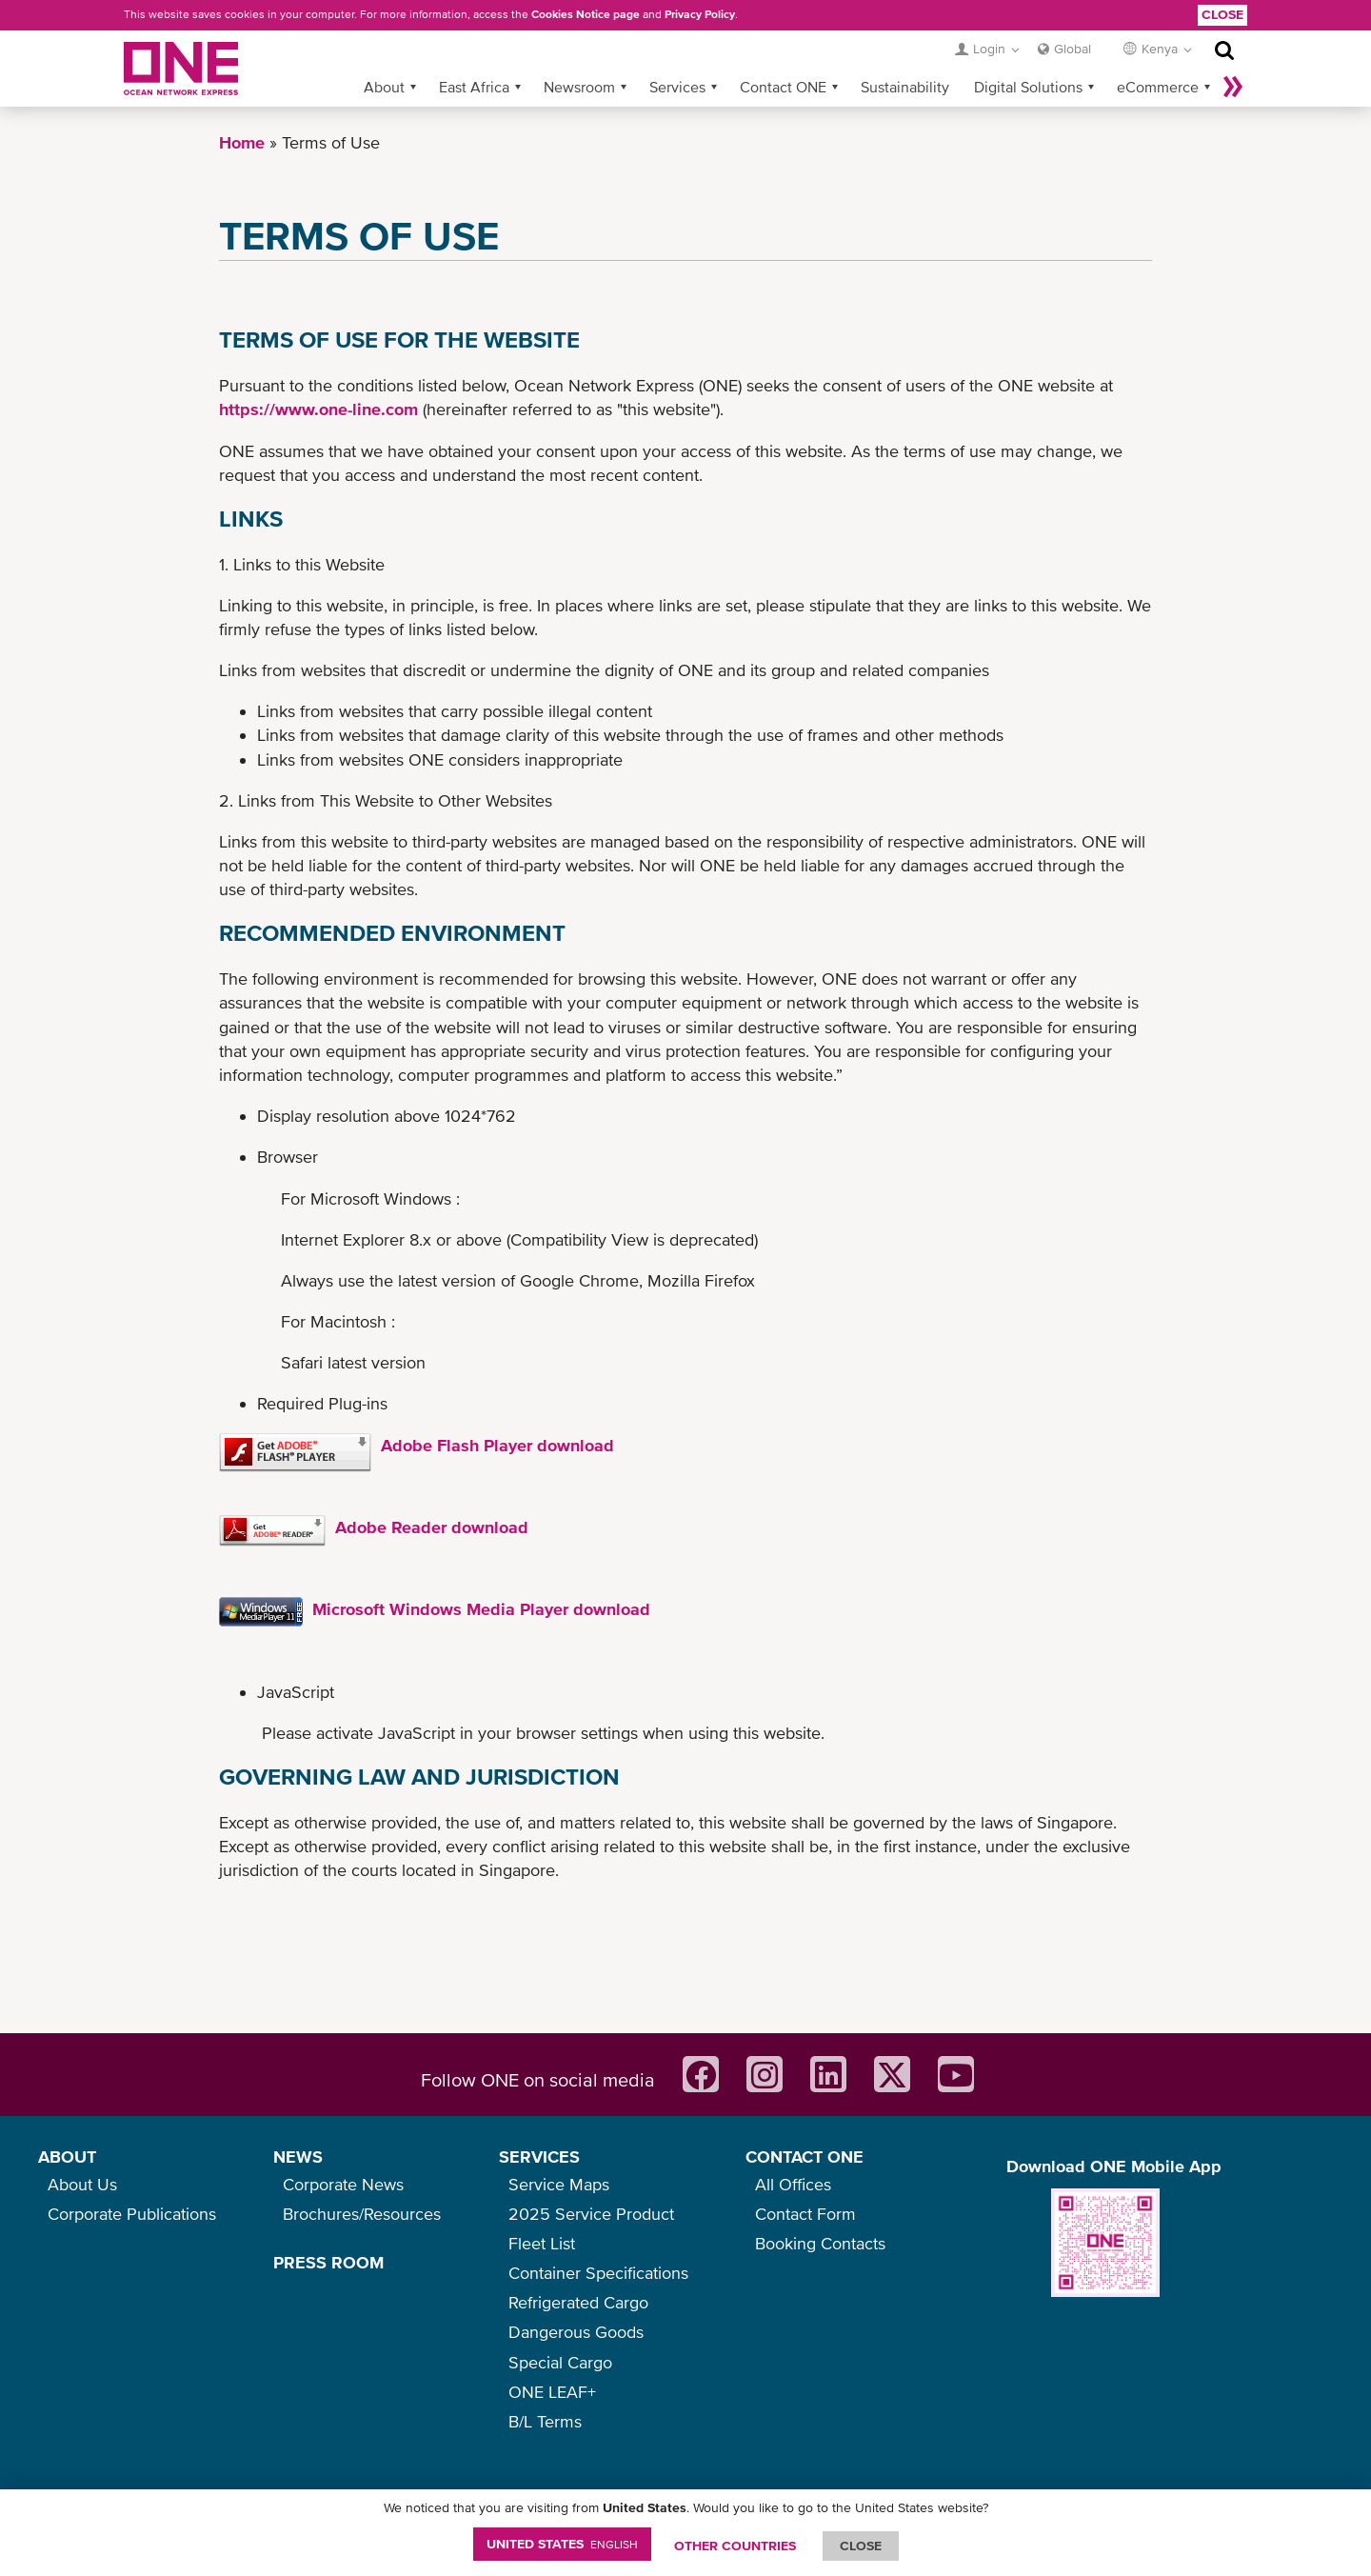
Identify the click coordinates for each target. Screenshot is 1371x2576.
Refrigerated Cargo (578, 2302)
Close (1222, 14)
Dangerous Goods (576, 2332)
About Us (82, 2184)
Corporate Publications (132, 2214)
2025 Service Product (591, 2214)
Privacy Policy (700, 14)
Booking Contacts (820, 2243)
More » (1233, 87)
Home (242, 142)
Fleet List (541, 2243)
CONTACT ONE (804, 2157)
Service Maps (558, 2184)
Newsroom (579, 86)
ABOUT (67, 2157)
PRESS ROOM (328, 2262)
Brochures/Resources (362, 2214)
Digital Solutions (1028, 86)
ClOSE (861, 2545)
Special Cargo (560, 2362)
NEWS (298, 2157)
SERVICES (539, 2157)
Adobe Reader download (431, 1527)
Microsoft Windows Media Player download (481, 1609)
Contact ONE (783, 86)
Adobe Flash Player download (497, 1445)
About (384, 86)
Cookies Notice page (585, 14)
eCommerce (1158, 86)
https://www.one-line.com (318, 409)
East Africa (474, 86)
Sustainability (905, 86)
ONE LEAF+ (552, 2392)
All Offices (793, 2184)
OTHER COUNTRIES (735, 2545)
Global (1072, 48)
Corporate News (343, 2184)
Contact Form (805, 2214)
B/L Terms (545, 2421)
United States (562, 2543)
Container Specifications (598, 2273)
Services (677, 86)
